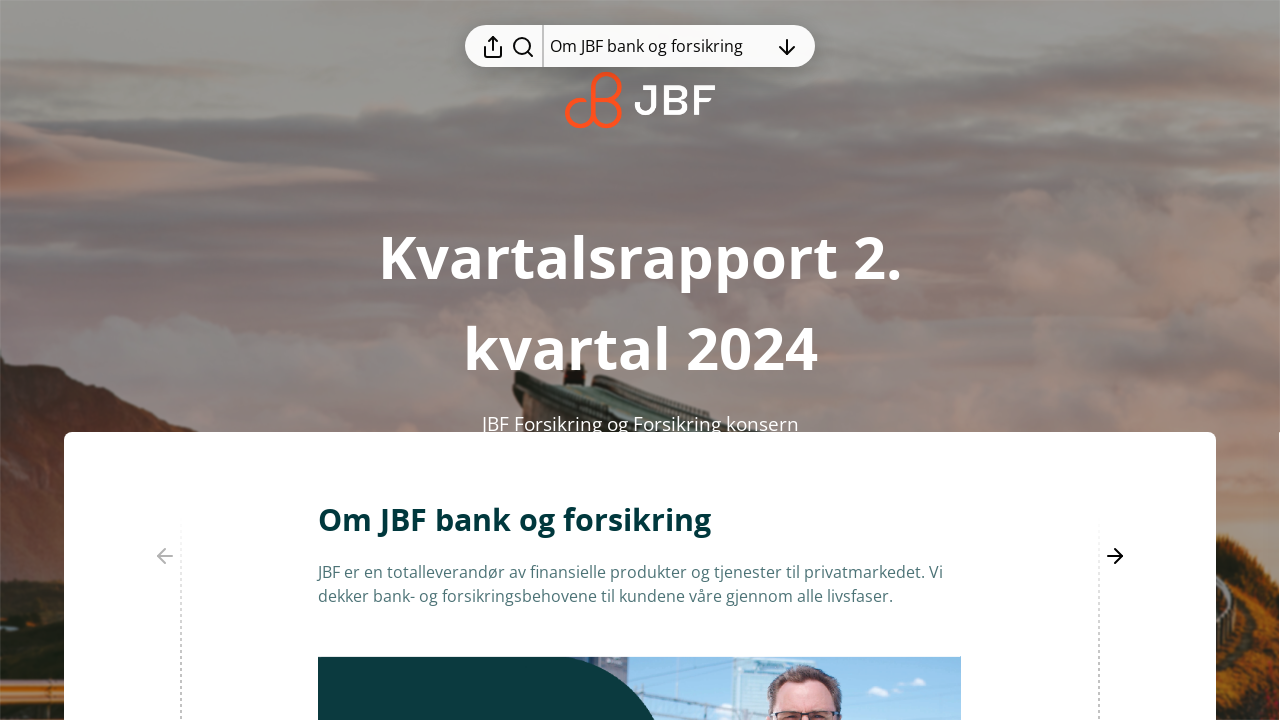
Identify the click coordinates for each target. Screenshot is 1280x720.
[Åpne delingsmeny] (493, 46)
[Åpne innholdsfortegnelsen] (659, 46)
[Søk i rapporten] (523, 46)
